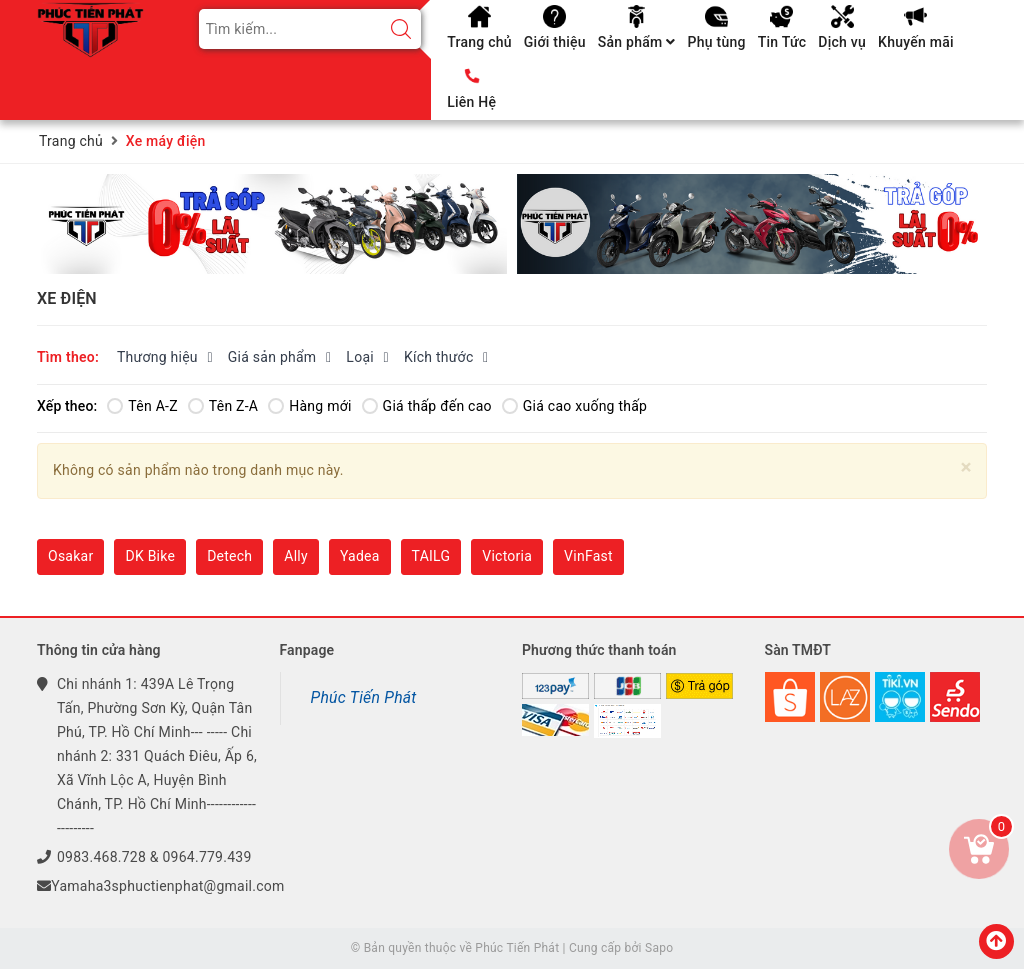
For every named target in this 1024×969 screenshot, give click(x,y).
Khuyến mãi (916, 42)
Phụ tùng (716, 42)
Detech (229, 556)
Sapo (659, 948)
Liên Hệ (471, 102)
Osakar (70, 556)
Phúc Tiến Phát (364, 697)
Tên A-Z (142, 406)
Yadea (360, 556)
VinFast (588, 556)
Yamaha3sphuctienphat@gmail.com (167, 886)
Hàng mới (309, 406)
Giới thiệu (555, 42)
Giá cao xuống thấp (574, 406)
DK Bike (150, 556)
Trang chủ (479, 42)
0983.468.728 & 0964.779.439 (154, 857)
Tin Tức (782, 42)
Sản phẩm (637, 42)
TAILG (431, 556)
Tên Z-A (223, 406)
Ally (296, 556)
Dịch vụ (842, 42)
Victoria (507, 556)
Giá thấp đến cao (427, 406)
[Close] (966, 467)
